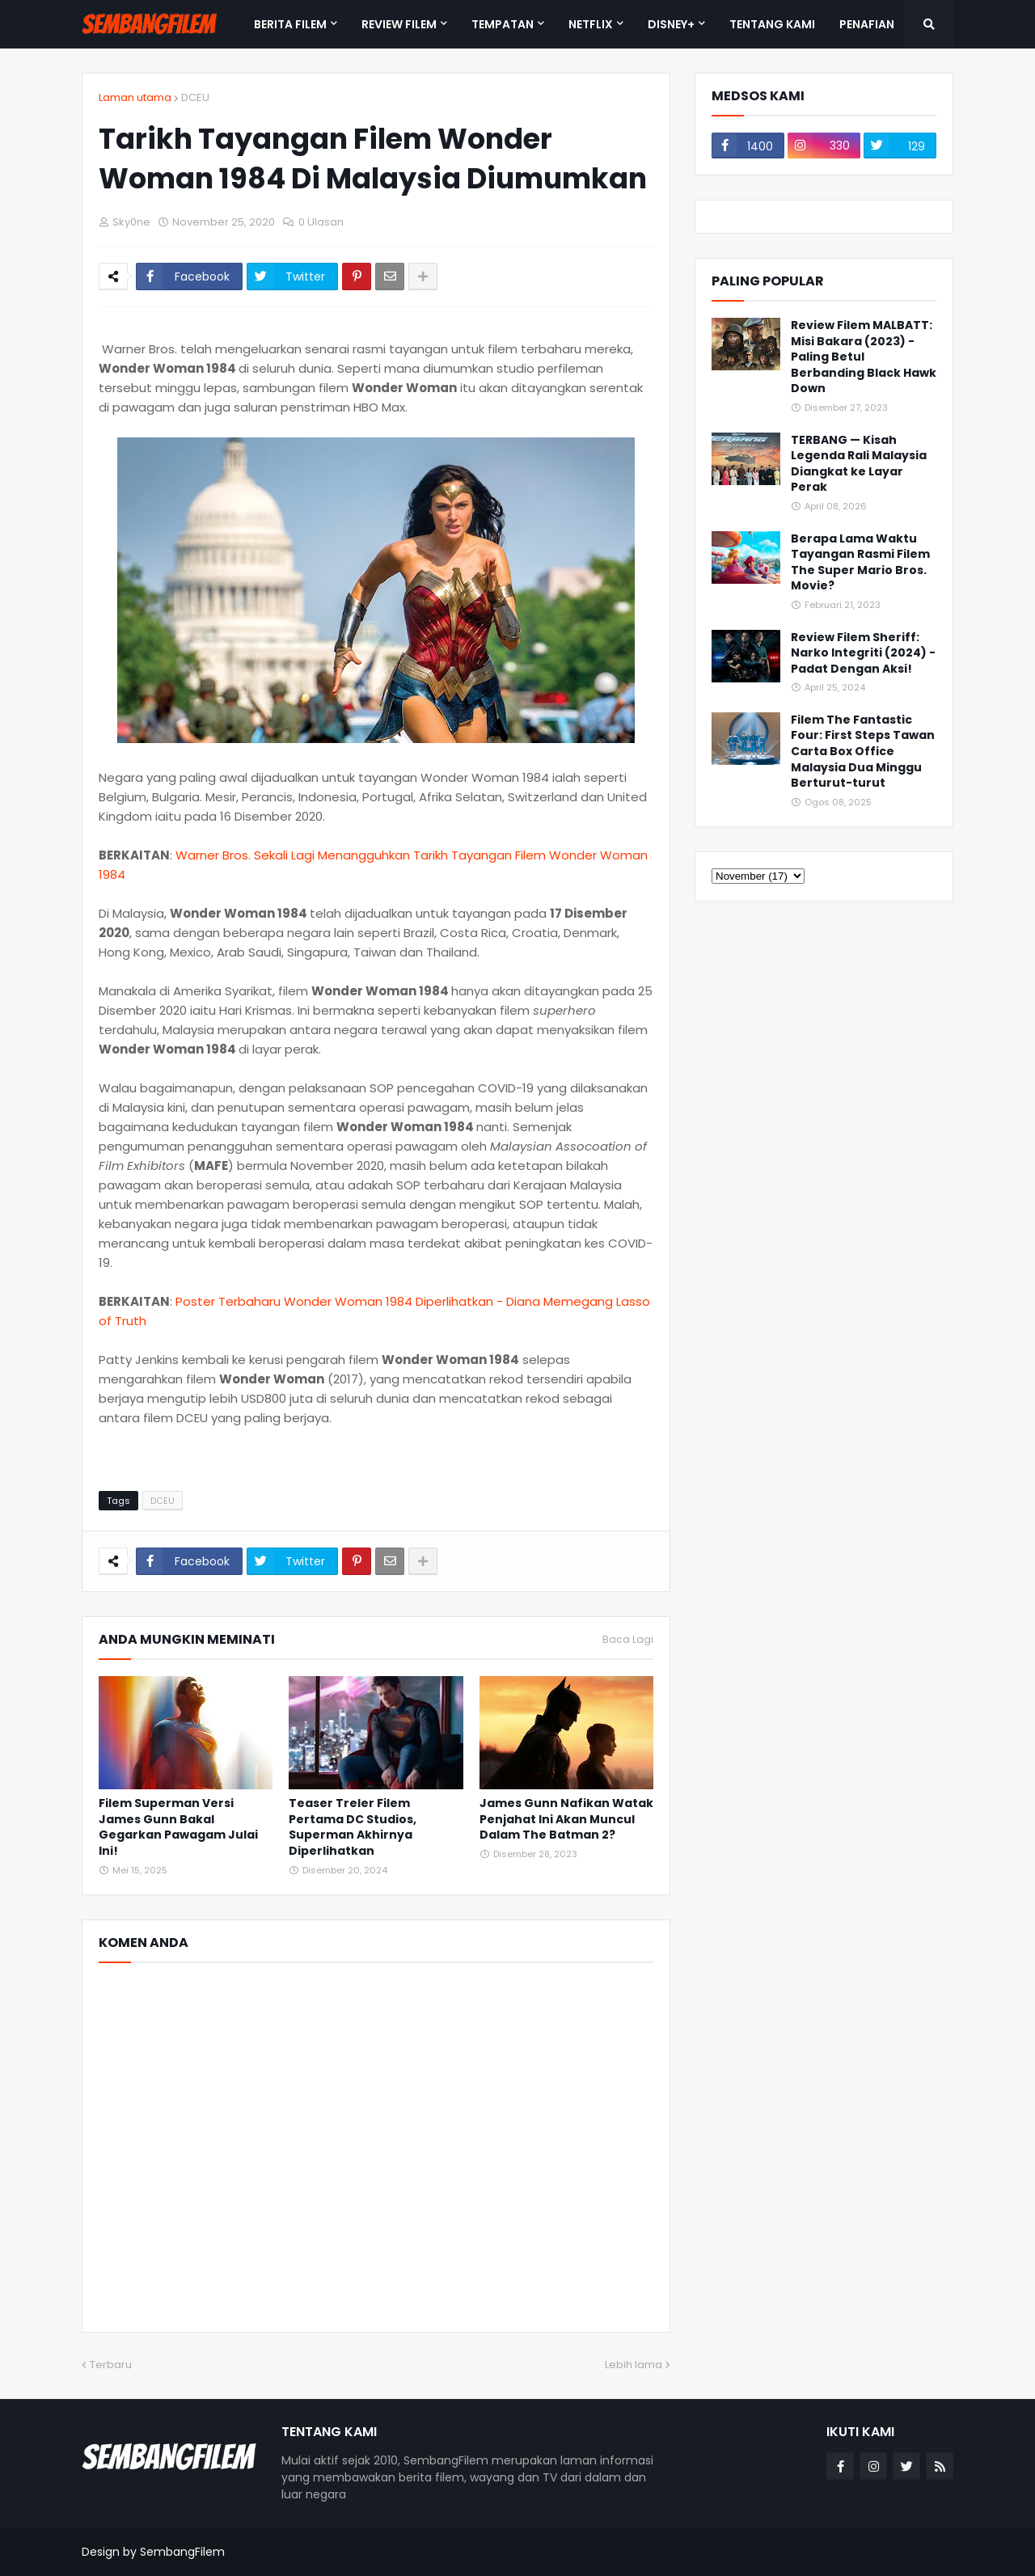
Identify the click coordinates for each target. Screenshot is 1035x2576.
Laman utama (135, 97)
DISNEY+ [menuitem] (671, 24)
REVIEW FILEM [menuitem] (399, 24)
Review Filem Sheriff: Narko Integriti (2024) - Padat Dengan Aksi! (863, 653)
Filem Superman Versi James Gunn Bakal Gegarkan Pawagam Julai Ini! (178, 1827)
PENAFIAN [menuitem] (866, 24)
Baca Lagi (627, 1639)
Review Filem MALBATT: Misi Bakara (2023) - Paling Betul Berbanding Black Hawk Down (863, 357)
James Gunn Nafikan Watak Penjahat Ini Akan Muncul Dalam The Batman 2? (566, 1819)
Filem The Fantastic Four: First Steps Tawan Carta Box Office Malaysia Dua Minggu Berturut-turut (863, 751)
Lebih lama (633, 2364)
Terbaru (111, 2364)
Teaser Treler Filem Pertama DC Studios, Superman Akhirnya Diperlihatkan (352, 1827)
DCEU (195, 97)
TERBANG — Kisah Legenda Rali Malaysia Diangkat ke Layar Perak (859, 464)
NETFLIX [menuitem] (590, 24)
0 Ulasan (321, 222)
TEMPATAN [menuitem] (502, 24)
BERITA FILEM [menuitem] (290, 24)
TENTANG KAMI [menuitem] (772, 24)
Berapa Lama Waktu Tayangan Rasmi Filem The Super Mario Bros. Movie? (860, 562)
